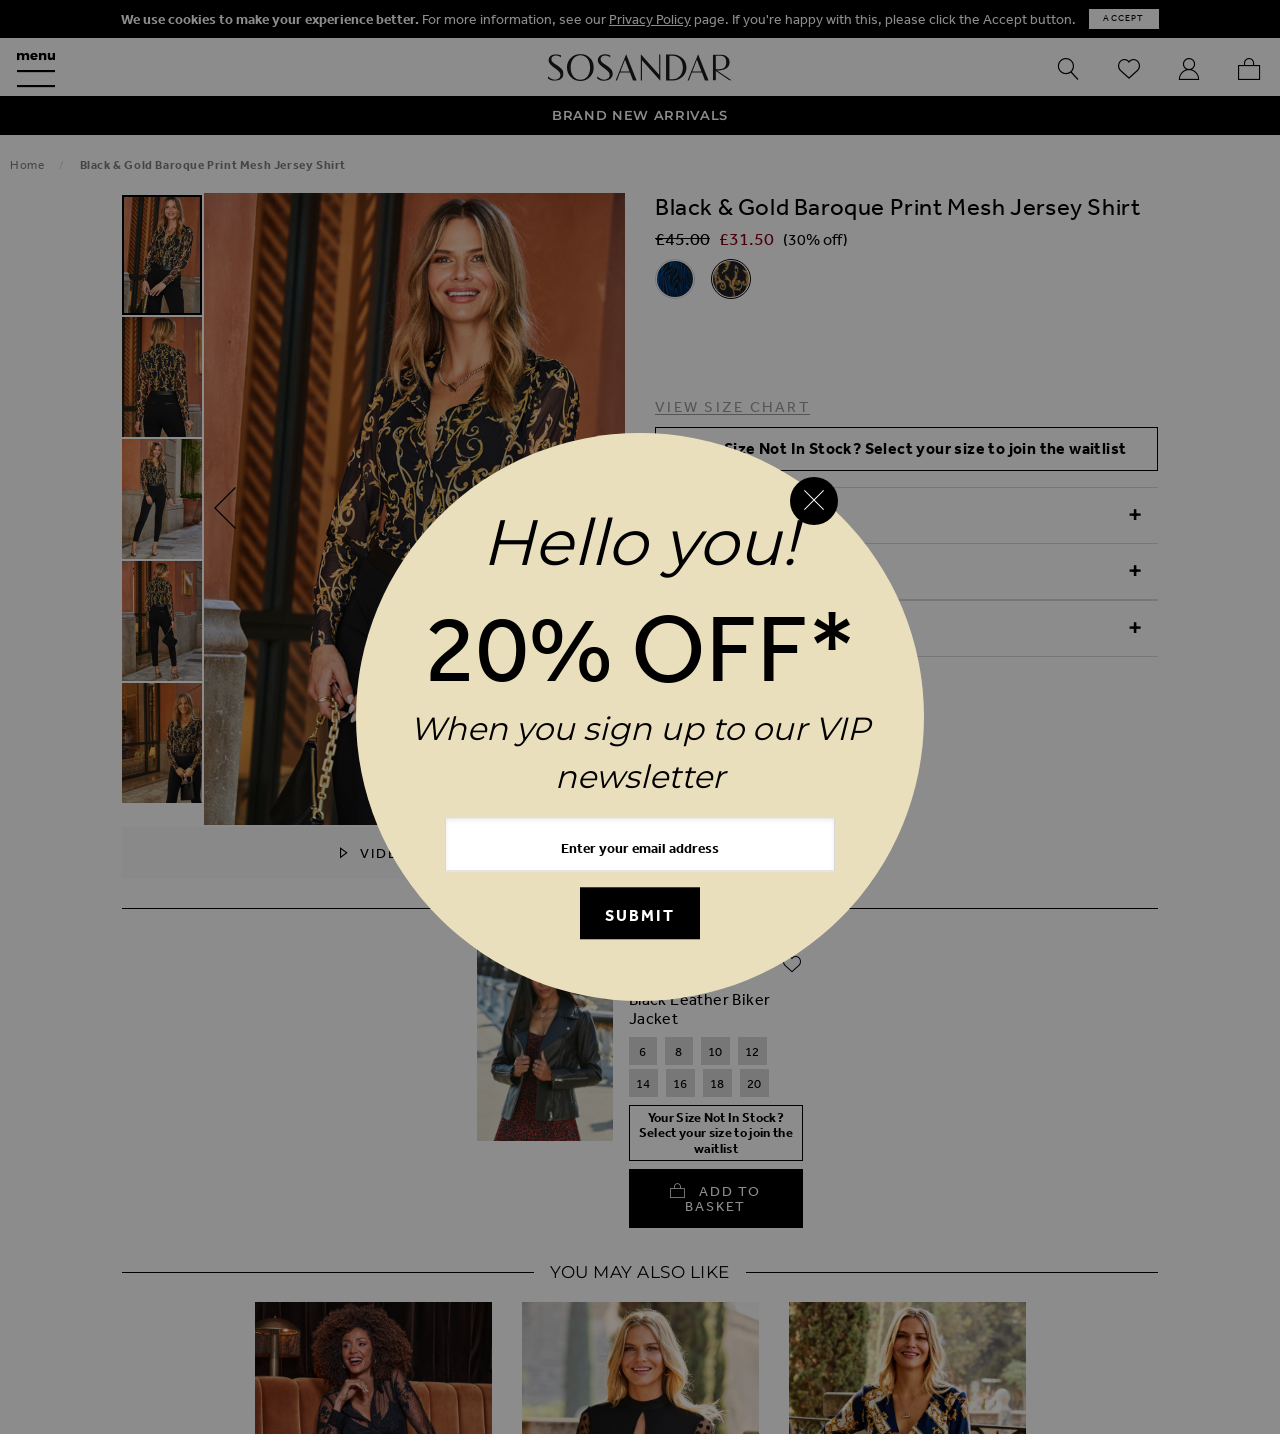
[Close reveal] (814, 501)
